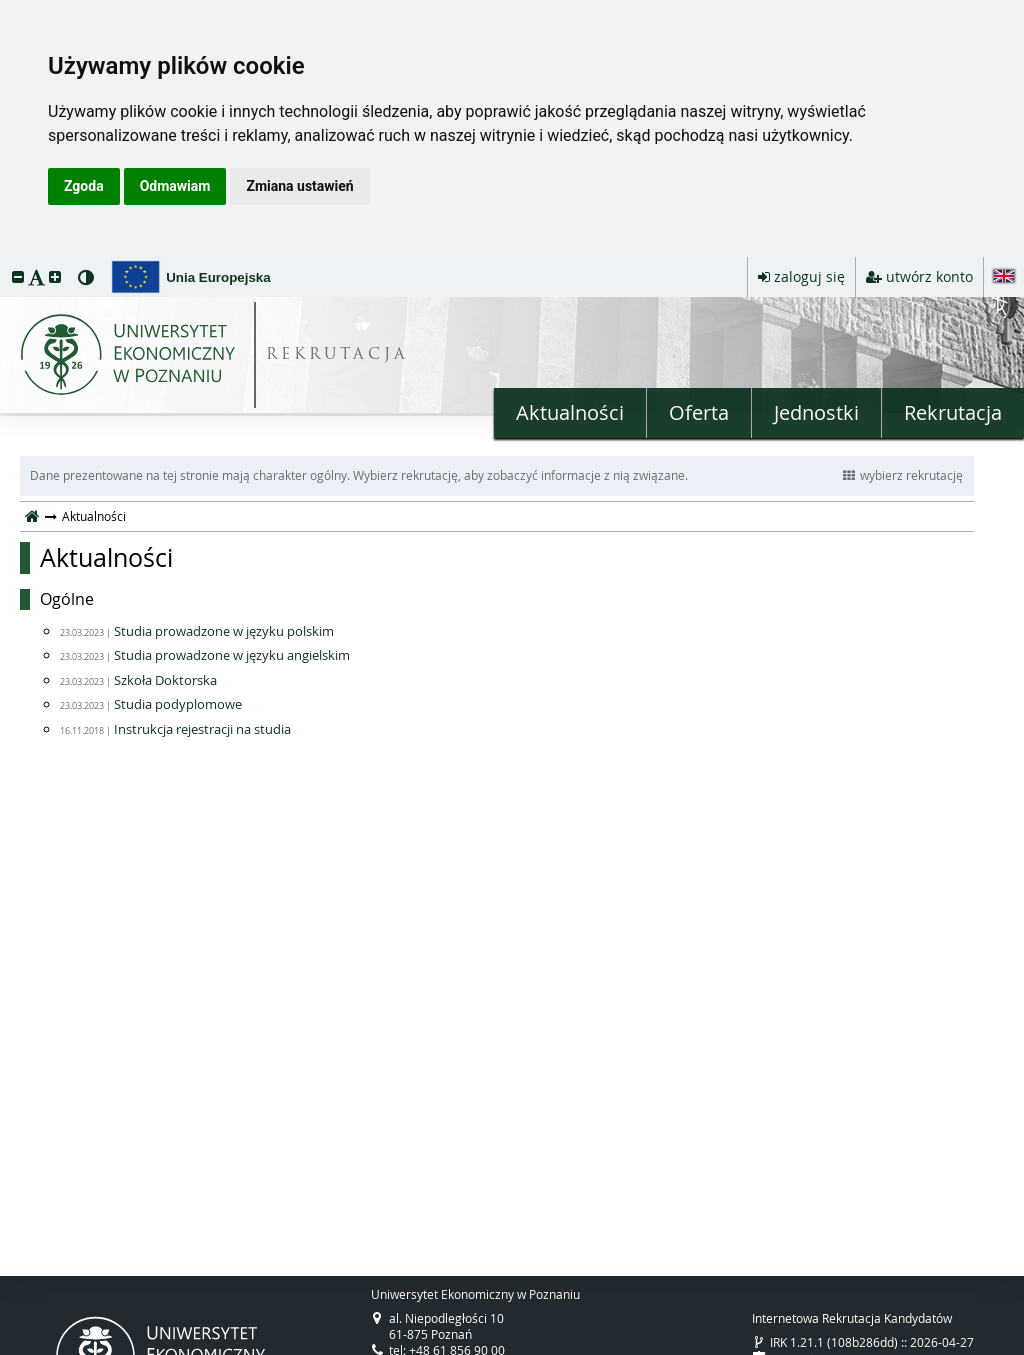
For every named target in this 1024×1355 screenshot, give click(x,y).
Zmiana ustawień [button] (299, 186)
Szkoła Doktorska (165, 680)
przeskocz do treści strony (5, 262)
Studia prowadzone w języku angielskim (232, 655)
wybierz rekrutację (903, 475)
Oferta (699, 412)
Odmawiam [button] (175, 186)
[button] (18, 276)
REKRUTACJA (337, 355)
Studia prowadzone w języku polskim (224, 631)
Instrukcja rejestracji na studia (202, 729)
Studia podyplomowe (178, 704)
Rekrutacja (953, 412)
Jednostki (816, 412)
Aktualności (570, 412)
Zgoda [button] (84, 186)
